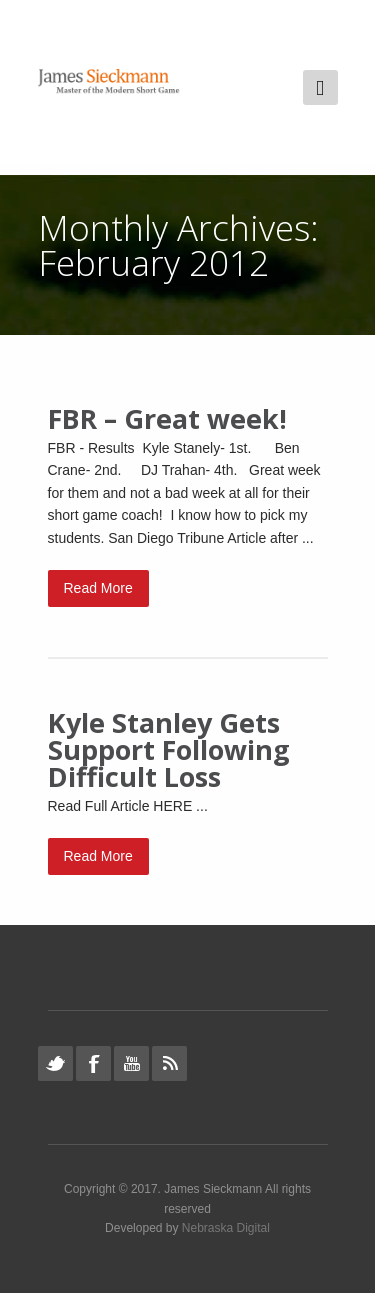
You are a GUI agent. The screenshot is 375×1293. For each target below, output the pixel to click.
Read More (98, 588)
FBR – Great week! (167, 418)
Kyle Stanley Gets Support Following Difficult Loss (169, 749)
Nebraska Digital (226, 1228)
